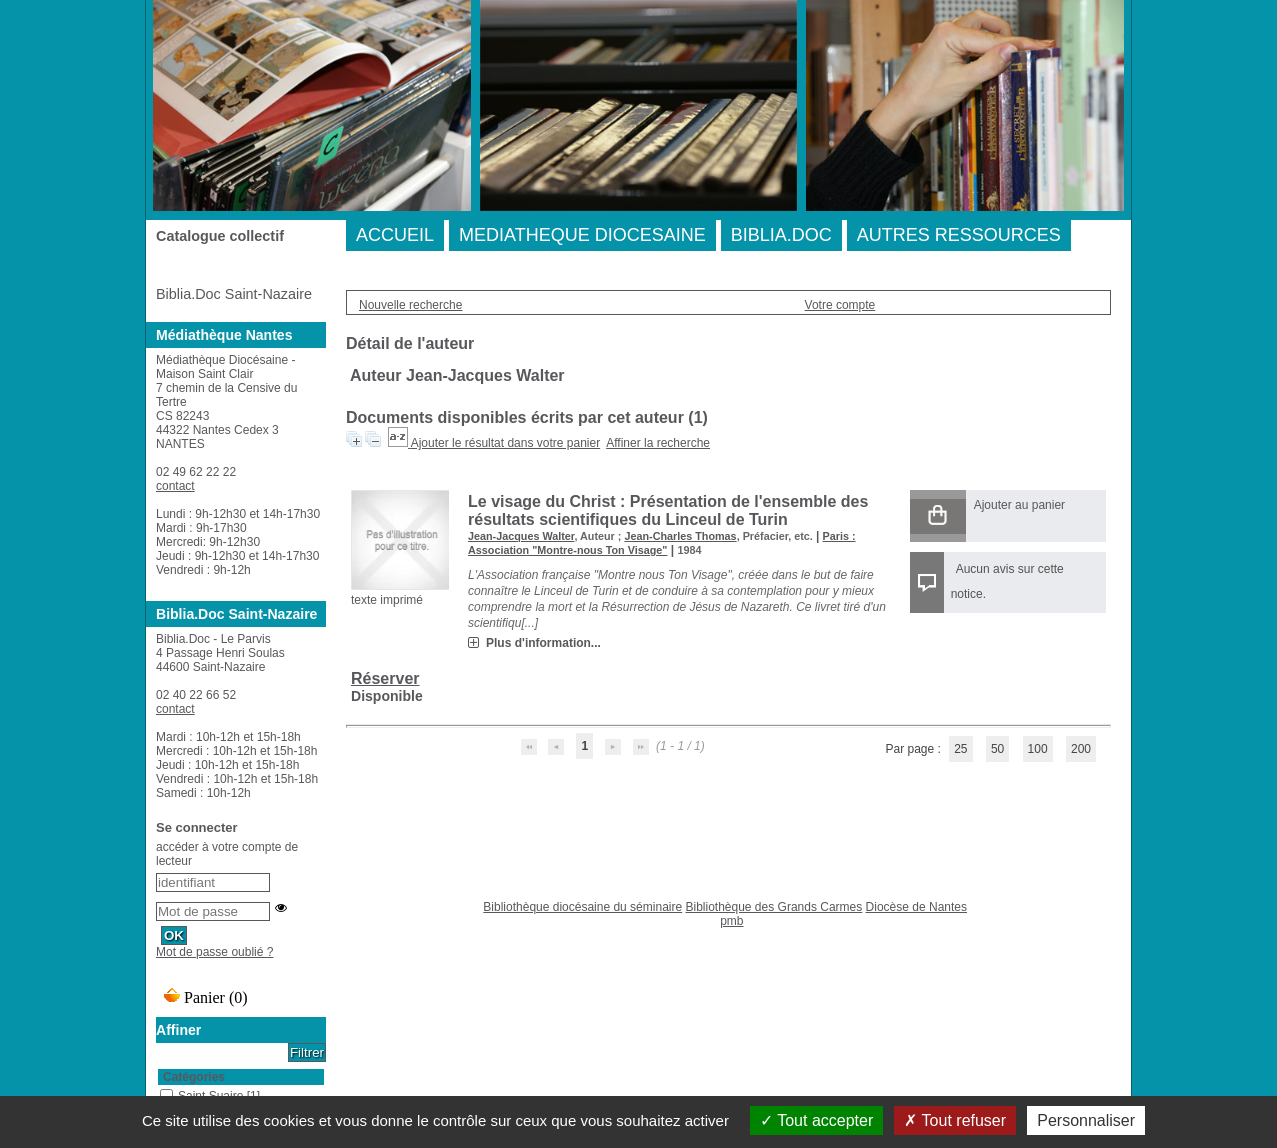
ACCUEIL (395, 235)
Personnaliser (1086, 1120)
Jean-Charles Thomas (680, 536)
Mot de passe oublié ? (214, 952)
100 (1038, 749)
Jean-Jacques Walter (521, 536)
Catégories (194, 1077)
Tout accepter (816, 1120)
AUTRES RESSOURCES (959, 235)
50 (997, 749)
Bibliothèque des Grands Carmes (773, 907)
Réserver (385, 678)
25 (960, 749)
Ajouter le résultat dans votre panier (505, 443)
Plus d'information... (543, 643)
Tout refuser (955, 1120)
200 (1081, 749)
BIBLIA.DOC (781, 235)
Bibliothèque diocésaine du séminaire (582, 907)
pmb (731, 921)
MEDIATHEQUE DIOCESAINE (582, 235)
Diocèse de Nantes (916, 907)
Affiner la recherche (658, 443)
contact (175, 486)
